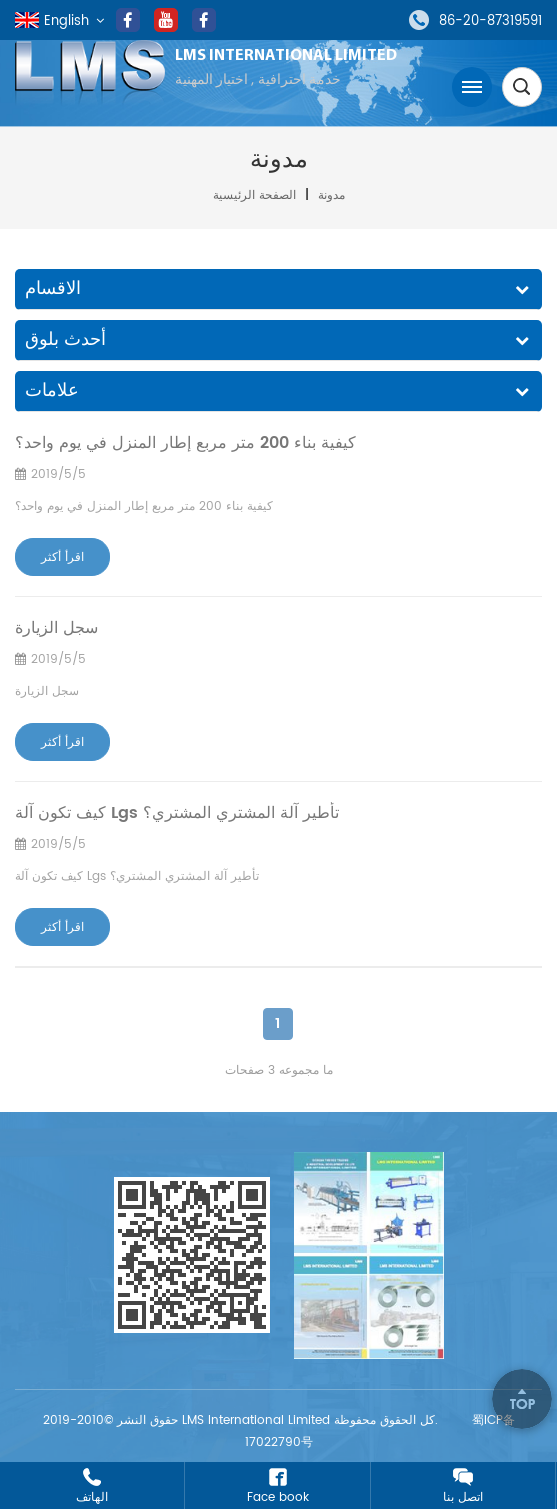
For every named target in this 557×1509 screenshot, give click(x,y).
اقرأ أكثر (62, 557)
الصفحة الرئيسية (256, 195)
